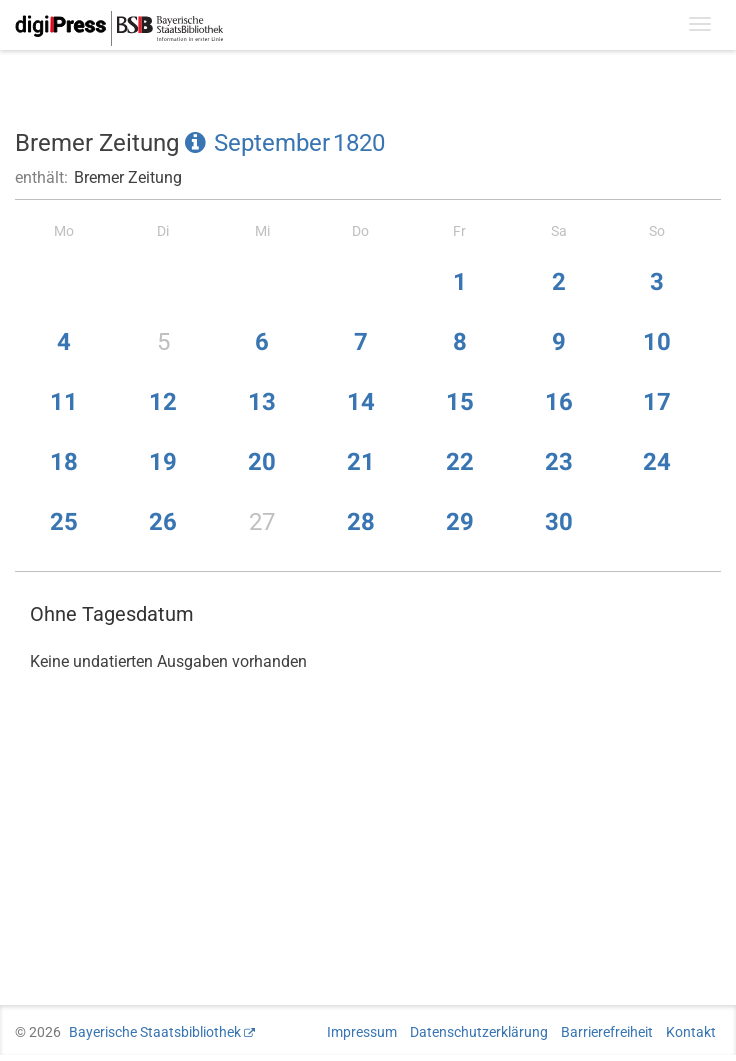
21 (361, 462)
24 (657, 462)
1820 (359, 143)
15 (460, 402)
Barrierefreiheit (607, 1032)
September (272, 143)
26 (163, 522)
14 (361, 402)
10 (657, 342)
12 (163, 402)
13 (262, 402)
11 (64, 402)
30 (559, 522)
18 (64, 462)
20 (262, 462)
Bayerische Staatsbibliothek (155, 1032)
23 (559, 462)
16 (559, 402)
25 (64, 522)
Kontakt (691, 1032)
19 (163, 462)
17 (657, 402)
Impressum (362, 1032)
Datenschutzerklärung (479, 1032)
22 (460, 462)
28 (361, 522)
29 (460, 522)
